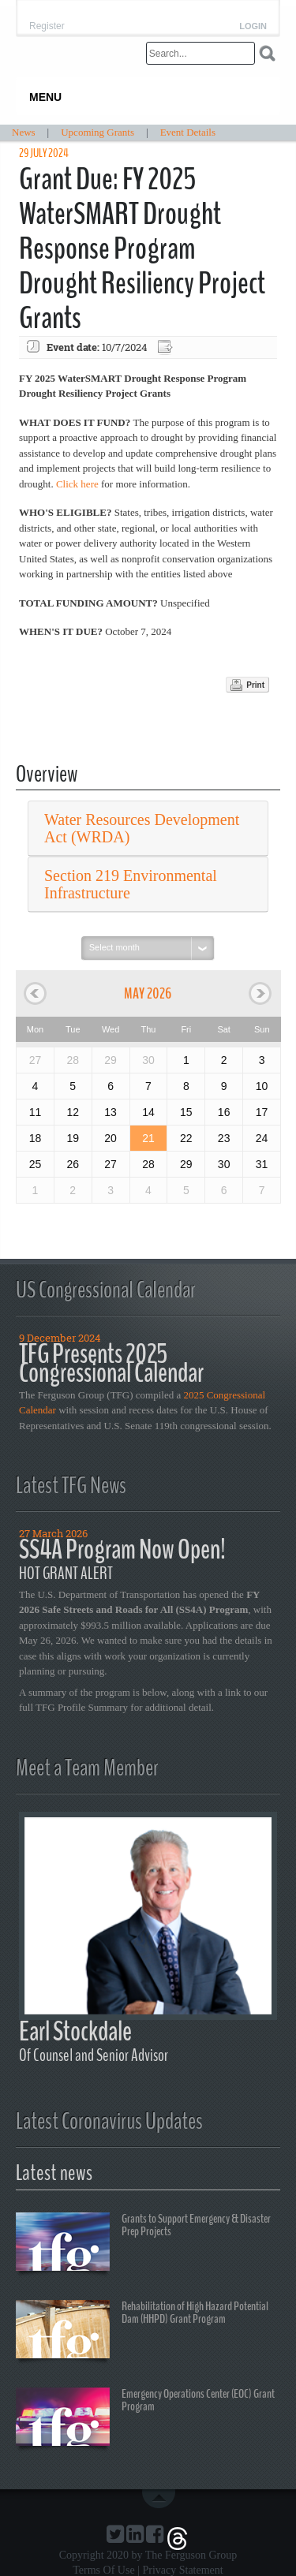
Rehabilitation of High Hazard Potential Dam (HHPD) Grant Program (142, 2331)
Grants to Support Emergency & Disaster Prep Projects (143, 2244)
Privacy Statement (182, 2570)
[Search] (200, 53)
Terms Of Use (103, 2570)
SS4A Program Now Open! (122, 1549)
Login (253, 26)
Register (47, 26)
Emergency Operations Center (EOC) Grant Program (145, 2419)
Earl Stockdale (75, 2031)
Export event (166, 347)
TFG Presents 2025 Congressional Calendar (111, 1363)
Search (267, 53)
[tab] (148, 828)
